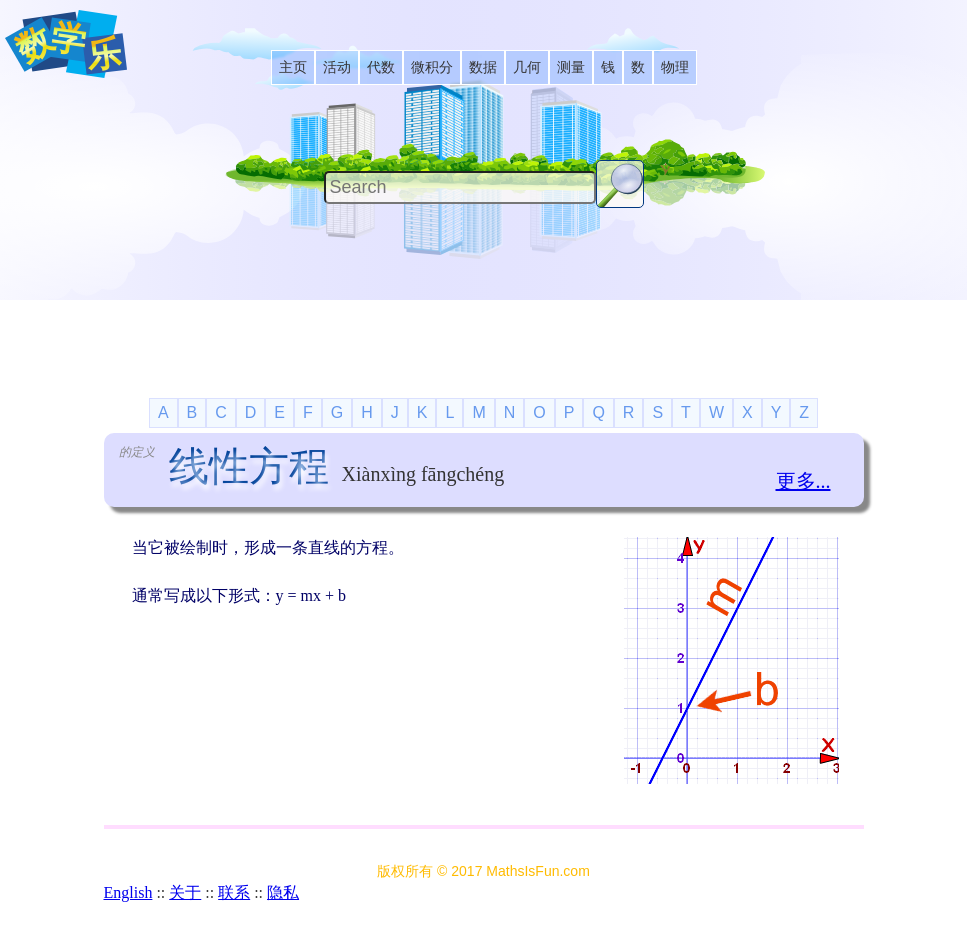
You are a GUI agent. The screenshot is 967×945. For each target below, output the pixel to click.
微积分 (432, 67)
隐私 (283, 892)
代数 (381, 67)
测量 (571, 67)
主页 (293, 67)
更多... (803, 481)
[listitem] (293, 67)
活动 (337, 67)
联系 (234, 892)
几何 (527, 67)
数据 (483, 67)
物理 (675, 67)
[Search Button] (620, 184)
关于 (185, 892)
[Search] (460, 187)
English (128, 892)
